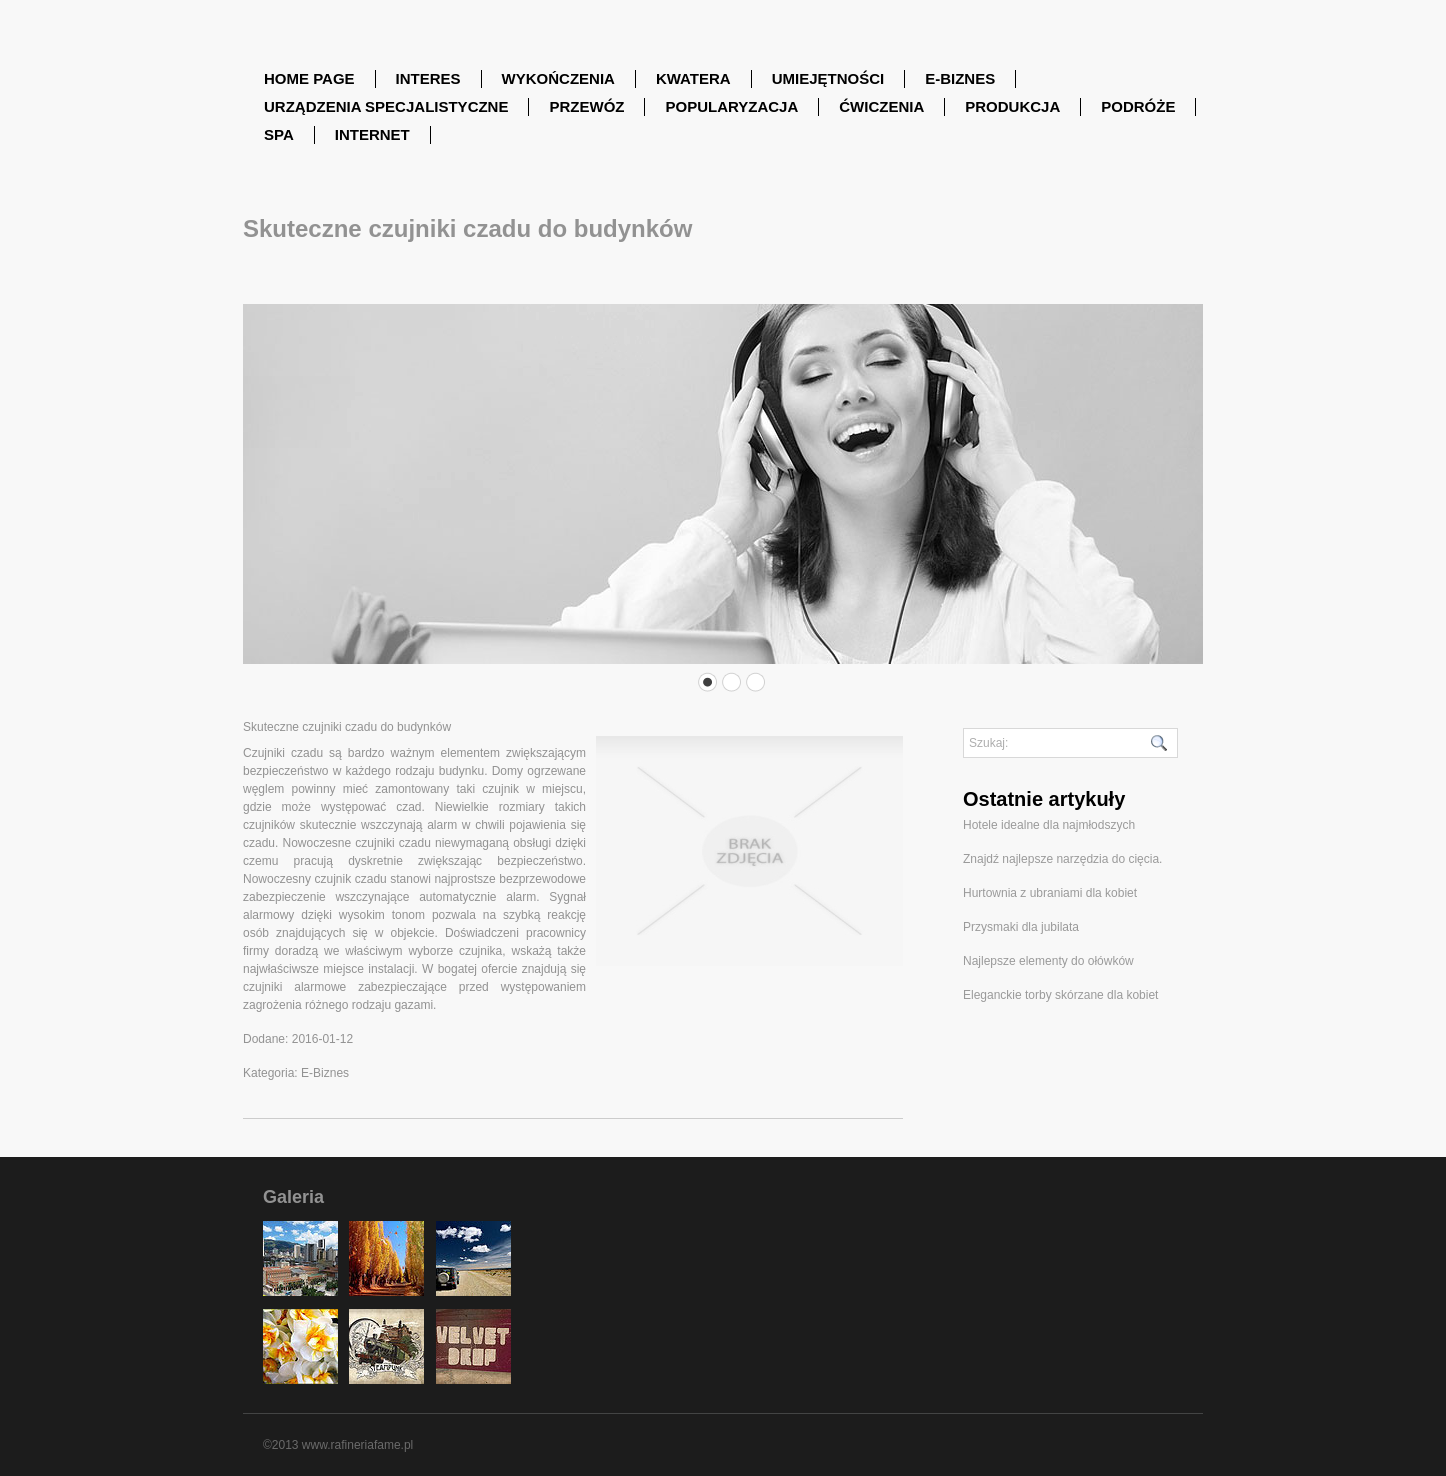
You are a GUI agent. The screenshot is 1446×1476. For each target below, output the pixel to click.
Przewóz (586, 106)
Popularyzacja (731, 106)
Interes (428, 78)
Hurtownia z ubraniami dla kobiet (1050, 893)
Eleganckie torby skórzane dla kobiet (1060, 995)
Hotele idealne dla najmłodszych (1049, 825)
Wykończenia (558, 78)
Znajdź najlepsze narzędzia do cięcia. (1062, 859)
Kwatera (693, 78)
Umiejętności (828, 78)
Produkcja (1012, 106)
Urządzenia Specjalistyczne (386, 106)
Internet (372, 134)
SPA (279, 134)
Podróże (1138, 106)
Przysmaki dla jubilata (1021, 927)
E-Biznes (960, 78)
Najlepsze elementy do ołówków (1048, 961)
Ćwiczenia (881, 106)
